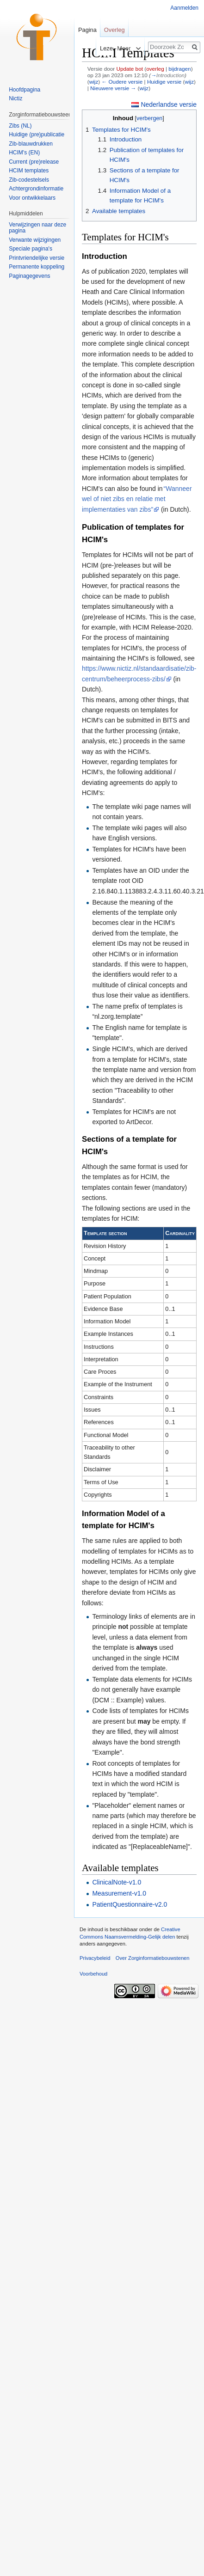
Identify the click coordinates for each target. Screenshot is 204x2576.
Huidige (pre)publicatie (36, 134)
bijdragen (179, 69)
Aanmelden (184, 8)
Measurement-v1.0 (119, 1893)
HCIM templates (29, 170)
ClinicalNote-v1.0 (116, 1882)
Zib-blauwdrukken (31, 144)
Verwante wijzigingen (35, 240)
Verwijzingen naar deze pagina (37, 227)
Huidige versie (164, 82)
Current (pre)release (34, 162)
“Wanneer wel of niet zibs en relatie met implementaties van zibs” (137, 499)
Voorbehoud (93, 1973)
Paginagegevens (29, 276)
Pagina (87, 29)
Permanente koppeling (36, 266)
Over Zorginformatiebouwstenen (153, 1958)
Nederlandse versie (169, 104)
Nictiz (15, 98)
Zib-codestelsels (29, 180)
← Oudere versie (121, 82)
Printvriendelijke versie (36, 258)
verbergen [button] (149, 118)
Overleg (114, 29)
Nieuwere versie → (113, 88)
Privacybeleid (95, 1958)
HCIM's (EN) (24, 152)
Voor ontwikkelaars (32, 198)
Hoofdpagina (24, 89)
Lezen (99, 48)
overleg (155, 69)
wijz (94, 82)
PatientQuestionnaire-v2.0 (129, 1904)
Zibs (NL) (20, 125)
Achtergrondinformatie (36, 188)
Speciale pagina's (30, 248)
